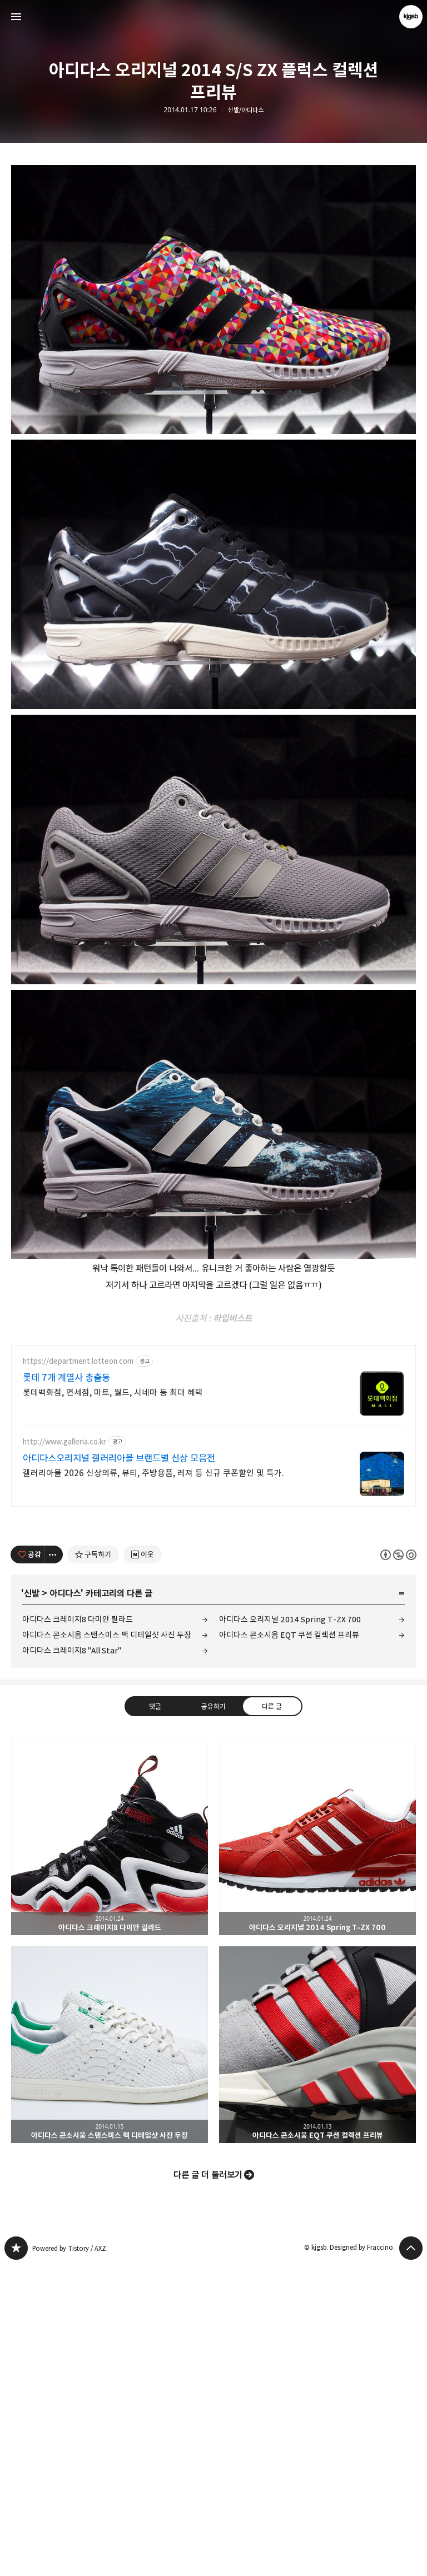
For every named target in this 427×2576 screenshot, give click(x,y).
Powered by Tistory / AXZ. (70, 2559)
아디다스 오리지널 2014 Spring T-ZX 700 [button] (317, 2148)
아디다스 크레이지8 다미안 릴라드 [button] (109, 2148)
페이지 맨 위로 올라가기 (411, 2559)
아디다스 (65, 1904)
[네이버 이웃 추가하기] (142, 1866)
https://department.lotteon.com (78, 1672)
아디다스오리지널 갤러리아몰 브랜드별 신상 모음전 (119, 1769)
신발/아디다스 (246, 110)
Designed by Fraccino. (362, 2558)
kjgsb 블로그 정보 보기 (411, 16)
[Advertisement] (213, 232)
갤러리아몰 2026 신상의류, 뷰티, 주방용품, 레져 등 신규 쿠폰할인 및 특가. (153, 1784)
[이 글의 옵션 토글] (54, 1866)
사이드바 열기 (16, 16)
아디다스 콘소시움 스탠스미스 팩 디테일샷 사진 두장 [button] (109, 2356)
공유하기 (213, 2017)
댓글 (155, 2017)
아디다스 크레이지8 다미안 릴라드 (77, 1930)
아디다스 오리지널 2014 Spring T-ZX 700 (290, 1930)
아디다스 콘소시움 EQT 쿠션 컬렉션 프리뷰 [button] (317, 2356)
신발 (31, 1904)
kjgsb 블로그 (16, 2559)
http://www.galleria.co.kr (64, 1753)
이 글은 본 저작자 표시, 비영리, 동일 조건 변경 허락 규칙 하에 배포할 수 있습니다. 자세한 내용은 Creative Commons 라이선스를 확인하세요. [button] (398, 1866)
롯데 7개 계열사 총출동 (66, 1689)
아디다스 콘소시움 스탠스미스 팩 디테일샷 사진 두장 (106, 1946)
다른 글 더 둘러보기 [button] (207, 2486)
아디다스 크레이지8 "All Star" (71, 1961)
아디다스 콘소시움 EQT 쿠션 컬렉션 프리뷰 (289, 1946)
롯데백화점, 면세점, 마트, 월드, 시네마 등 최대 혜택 (113, 1703)
